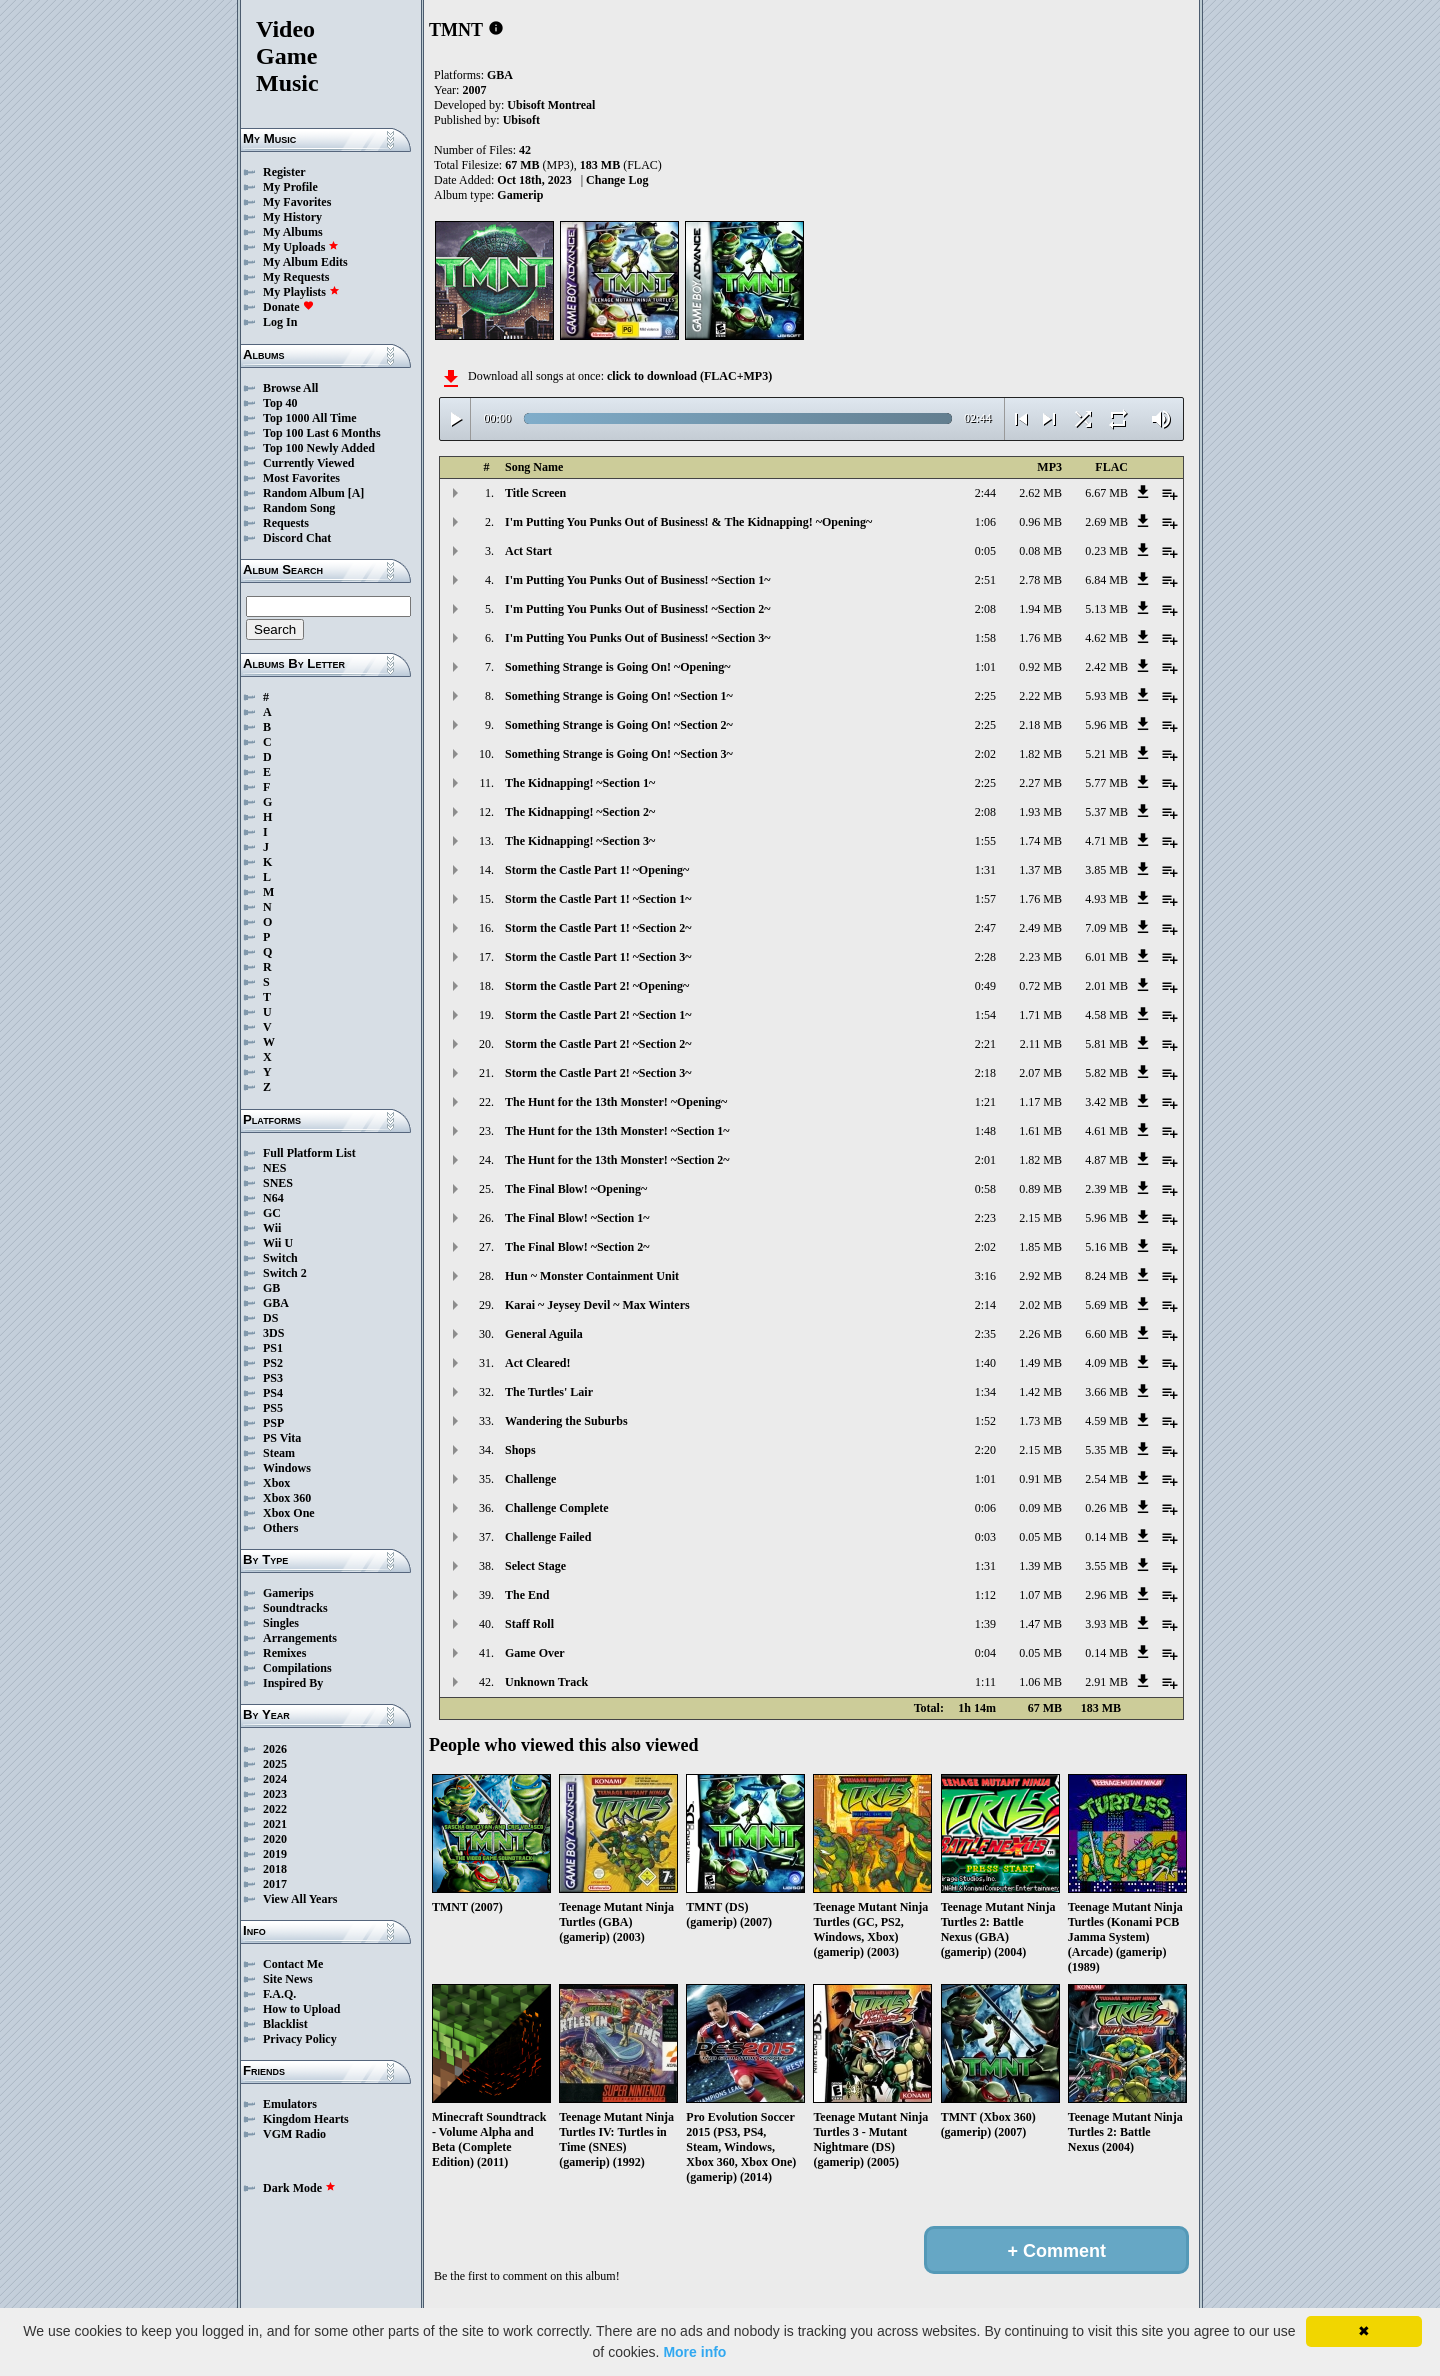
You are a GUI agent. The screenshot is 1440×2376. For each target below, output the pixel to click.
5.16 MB (1106, 1247)
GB (271, 1288)
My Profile (290, 187)
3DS (273, 1333)
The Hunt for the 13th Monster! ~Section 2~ (617, 1160)
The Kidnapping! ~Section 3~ (580, 841)
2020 (275, 1839)
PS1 (273, 1348)
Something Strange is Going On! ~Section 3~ (619, 754)
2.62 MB (1040, 493)
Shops (520, 1450)
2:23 (985, 1218)
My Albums (293, 232)
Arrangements (300, 1638)
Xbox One (289, 1513)
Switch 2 (285, 1273)
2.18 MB (1040, 725)
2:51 (985, 580)
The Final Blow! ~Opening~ (576, 1189)
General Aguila (544, 1334)
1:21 (985, 1102)
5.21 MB (1106, 754)
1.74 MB (1040, 841)
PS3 (273, 1378)
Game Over (535, 1653)
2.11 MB (1041, 1044)
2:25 (985, 696)
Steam (279, 1453)
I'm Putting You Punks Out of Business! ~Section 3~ (637, 638)
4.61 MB (1106, 1131)
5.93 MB (1106, 696)
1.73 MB (1040, 1421)
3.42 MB (1106, 1102)
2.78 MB (1040, 580)
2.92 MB (1040, 1276)
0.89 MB (1040, 1189)
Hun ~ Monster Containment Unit (592, 1276)
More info (694, 2352)
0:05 (985, 551)
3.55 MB (1106, 1566)
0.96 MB (1040, 522)
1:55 (985, 841)
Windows (287, 1468)
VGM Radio (294, 2134)
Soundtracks (295, 1608)
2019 (275, 1854)
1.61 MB (1040, 1131)
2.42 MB (1106, 667)
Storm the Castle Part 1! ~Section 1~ (598, 899)
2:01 (985, 1160)
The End (527, 1595)
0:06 (985, 1508)
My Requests (296, 277)
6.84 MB (1106, 580)
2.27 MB (1040, 783)
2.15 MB (1040, 1218)
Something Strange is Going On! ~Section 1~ (619, 696)
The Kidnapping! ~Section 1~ (580, 783)
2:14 (985, 1305)
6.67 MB (1106, 493)
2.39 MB (1106, 1189)
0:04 (985, 1653)
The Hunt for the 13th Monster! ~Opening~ (616, 1102)
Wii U (278, 1243)
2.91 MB (1106, 1682)
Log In (280, 322)
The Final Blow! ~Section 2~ (577, 1247)
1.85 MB (1040, 1247)
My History (292, 217)
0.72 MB (1040, 986)
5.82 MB (1106, 1073)
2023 (275, 1794)
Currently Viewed (308, 463)
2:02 (985, 754)
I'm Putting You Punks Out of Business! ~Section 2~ (637, 609)
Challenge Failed (548, 1537)
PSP (273, 1423)
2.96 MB (1106, 1595)
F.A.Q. (279, 1994)
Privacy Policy (300, 2039)
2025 (275, 1764)
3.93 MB (1106, 1624)
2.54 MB (1106, 1479)
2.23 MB (1040, 957)
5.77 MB (1106, 783)
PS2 (273, 1363)
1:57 (985, 899)
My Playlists (301, 292)
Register (284, 172)
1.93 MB (1040, 812)
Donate (288, 307)
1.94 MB (1040, 609)
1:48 (985, 1131)
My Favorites (297, 202)
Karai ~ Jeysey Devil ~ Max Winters (597, 1305)
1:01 (985, 667)
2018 (275, 1869)
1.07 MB (1040, 1595)
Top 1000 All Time (309, 418)
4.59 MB (1106, 1421)
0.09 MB (1040, 1508)
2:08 (985, 609)
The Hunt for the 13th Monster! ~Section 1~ (617, 1131)
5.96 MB (1106, 725)
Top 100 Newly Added (319, 448)
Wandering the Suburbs (566, 1421)
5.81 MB (1106, 1044)
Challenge (530, 1479)
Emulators (290, 2104)
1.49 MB (1040, 1363)
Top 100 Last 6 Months (322, 433)
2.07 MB (1040, 1073)
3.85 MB (1106, 870)
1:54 (985, 1015)
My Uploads (301, 247)
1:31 (985, 870)
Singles (281, 1623)
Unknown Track (546, 1682)
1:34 (985, 1392)
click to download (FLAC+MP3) (689, 376)
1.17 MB (1040, 1102)
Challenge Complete (557, 1508)
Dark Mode (299, 2188)
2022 (275, 1809)
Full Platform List (309, 1153)
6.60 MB (1106, 1334)
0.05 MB (1040, 1537)
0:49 (985, 986)
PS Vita (282, 1438)
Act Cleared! (537, 1363)
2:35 (985, 1334)
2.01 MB (1106, 986)
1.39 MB (1040, 1566)
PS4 (273, 1393)
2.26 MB (1040, 1334)
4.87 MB (1106, 1160)
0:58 (985, 1189)
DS (270, 1318)
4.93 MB (1106, 899)
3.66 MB (1106, 1392)
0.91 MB (1040, 1479)
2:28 (985, 957)
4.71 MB (1106, 841)
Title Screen (535, 493)
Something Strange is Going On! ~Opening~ (618, 667)
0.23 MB (1106, 551)
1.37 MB (1040, 870)
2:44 (985, 493)
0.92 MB (1040, 667)
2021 (275, 1824)
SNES (278, 1183)
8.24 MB (1106, 1276)
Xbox (276, 1483)
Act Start (528, 551)
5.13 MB (1106, 609)
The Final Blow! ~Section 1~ (577, 1218)
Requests (286, 523)
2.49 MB (1040, 928)
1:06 (985, 522)
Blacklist (285, 2024)
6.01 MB (1106, 957)
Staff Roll (529, 1624)
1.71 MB (1040, 1015)
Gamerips (288, 1593)
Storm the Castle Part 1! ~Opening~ (597, 870)
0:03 (985, 1537)
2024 (275, 1779)
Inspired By (293, 1683)
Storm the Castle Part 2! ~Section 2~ (598, 1044)
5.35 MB (1106, 1450)
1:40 (985, 1363)
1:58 (985, 638)
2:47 (985, 928)
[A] (356, 493)
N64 (273, 1198)
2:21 (985, 1044)
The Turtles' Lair (549, 1392)
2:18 (985, 1073)
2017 (275, 1884)
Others (280, 1528)
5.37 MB (1106, 812)
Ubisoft (521, 120)
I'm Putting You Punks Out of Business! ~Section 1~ (637, 580)
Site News (288, 1979)
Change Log (617, 180)
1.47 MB (1040, 1624)
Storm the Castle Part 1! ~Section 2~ (598, 928)
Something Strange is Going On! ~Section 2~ (619, 725)
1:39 (985, 1624)
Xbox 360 (287, 1498)
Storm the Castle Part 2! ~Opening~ (597, 986)
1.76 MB (1040, 638)
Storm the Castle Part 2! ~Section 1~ (598, 1015)
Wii (272, 1228)
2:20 (985, 1450)
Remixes (284, 1653)
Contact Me (293, 1964)
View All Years (300, 1899)
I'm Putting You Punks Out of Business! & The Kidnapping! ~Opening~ (688, 522)
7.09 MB (1106, 928)
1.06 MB (1040, 1682)
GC (272, 1213)
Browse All (290, 388)
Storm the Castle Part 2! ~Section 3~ (598, 1073)
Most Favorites (301, 478)
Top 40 (280, 403)
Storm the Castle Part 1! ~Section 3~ (598, 957)
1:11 (985, 1682)
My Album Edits (305, 262)
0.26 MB (1106, 1508)
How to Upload (301, 2009)
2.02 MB (1040, 1305)
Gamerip (520, 195)
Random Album (304, 493)
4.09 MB (1106, 1363)
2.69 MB (1106, 522)
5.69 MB (1106, 1305)
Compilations (297, 1668)
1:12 (985, 1595)
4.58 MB (1106, 1015)
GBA (276, 1303)
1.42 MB (1040, 1392)
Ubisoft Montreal (551, 105)
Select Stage (535, 1566)
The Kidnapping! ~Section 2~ (580, 812)
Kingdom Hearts (306, 2119)
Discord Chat (297, 538)
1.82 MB (1040, 754)
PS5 (273, 1408)
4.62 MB (1106, 638)
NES (274, 1168)
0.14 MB (1106, 1537)
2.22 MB (1040, 696)
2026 (275, 1749)
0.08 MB (1040, 551)
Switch (280, 1258)
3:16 (985, 1276)
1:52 (985, 1421)
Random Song (299, 508)
